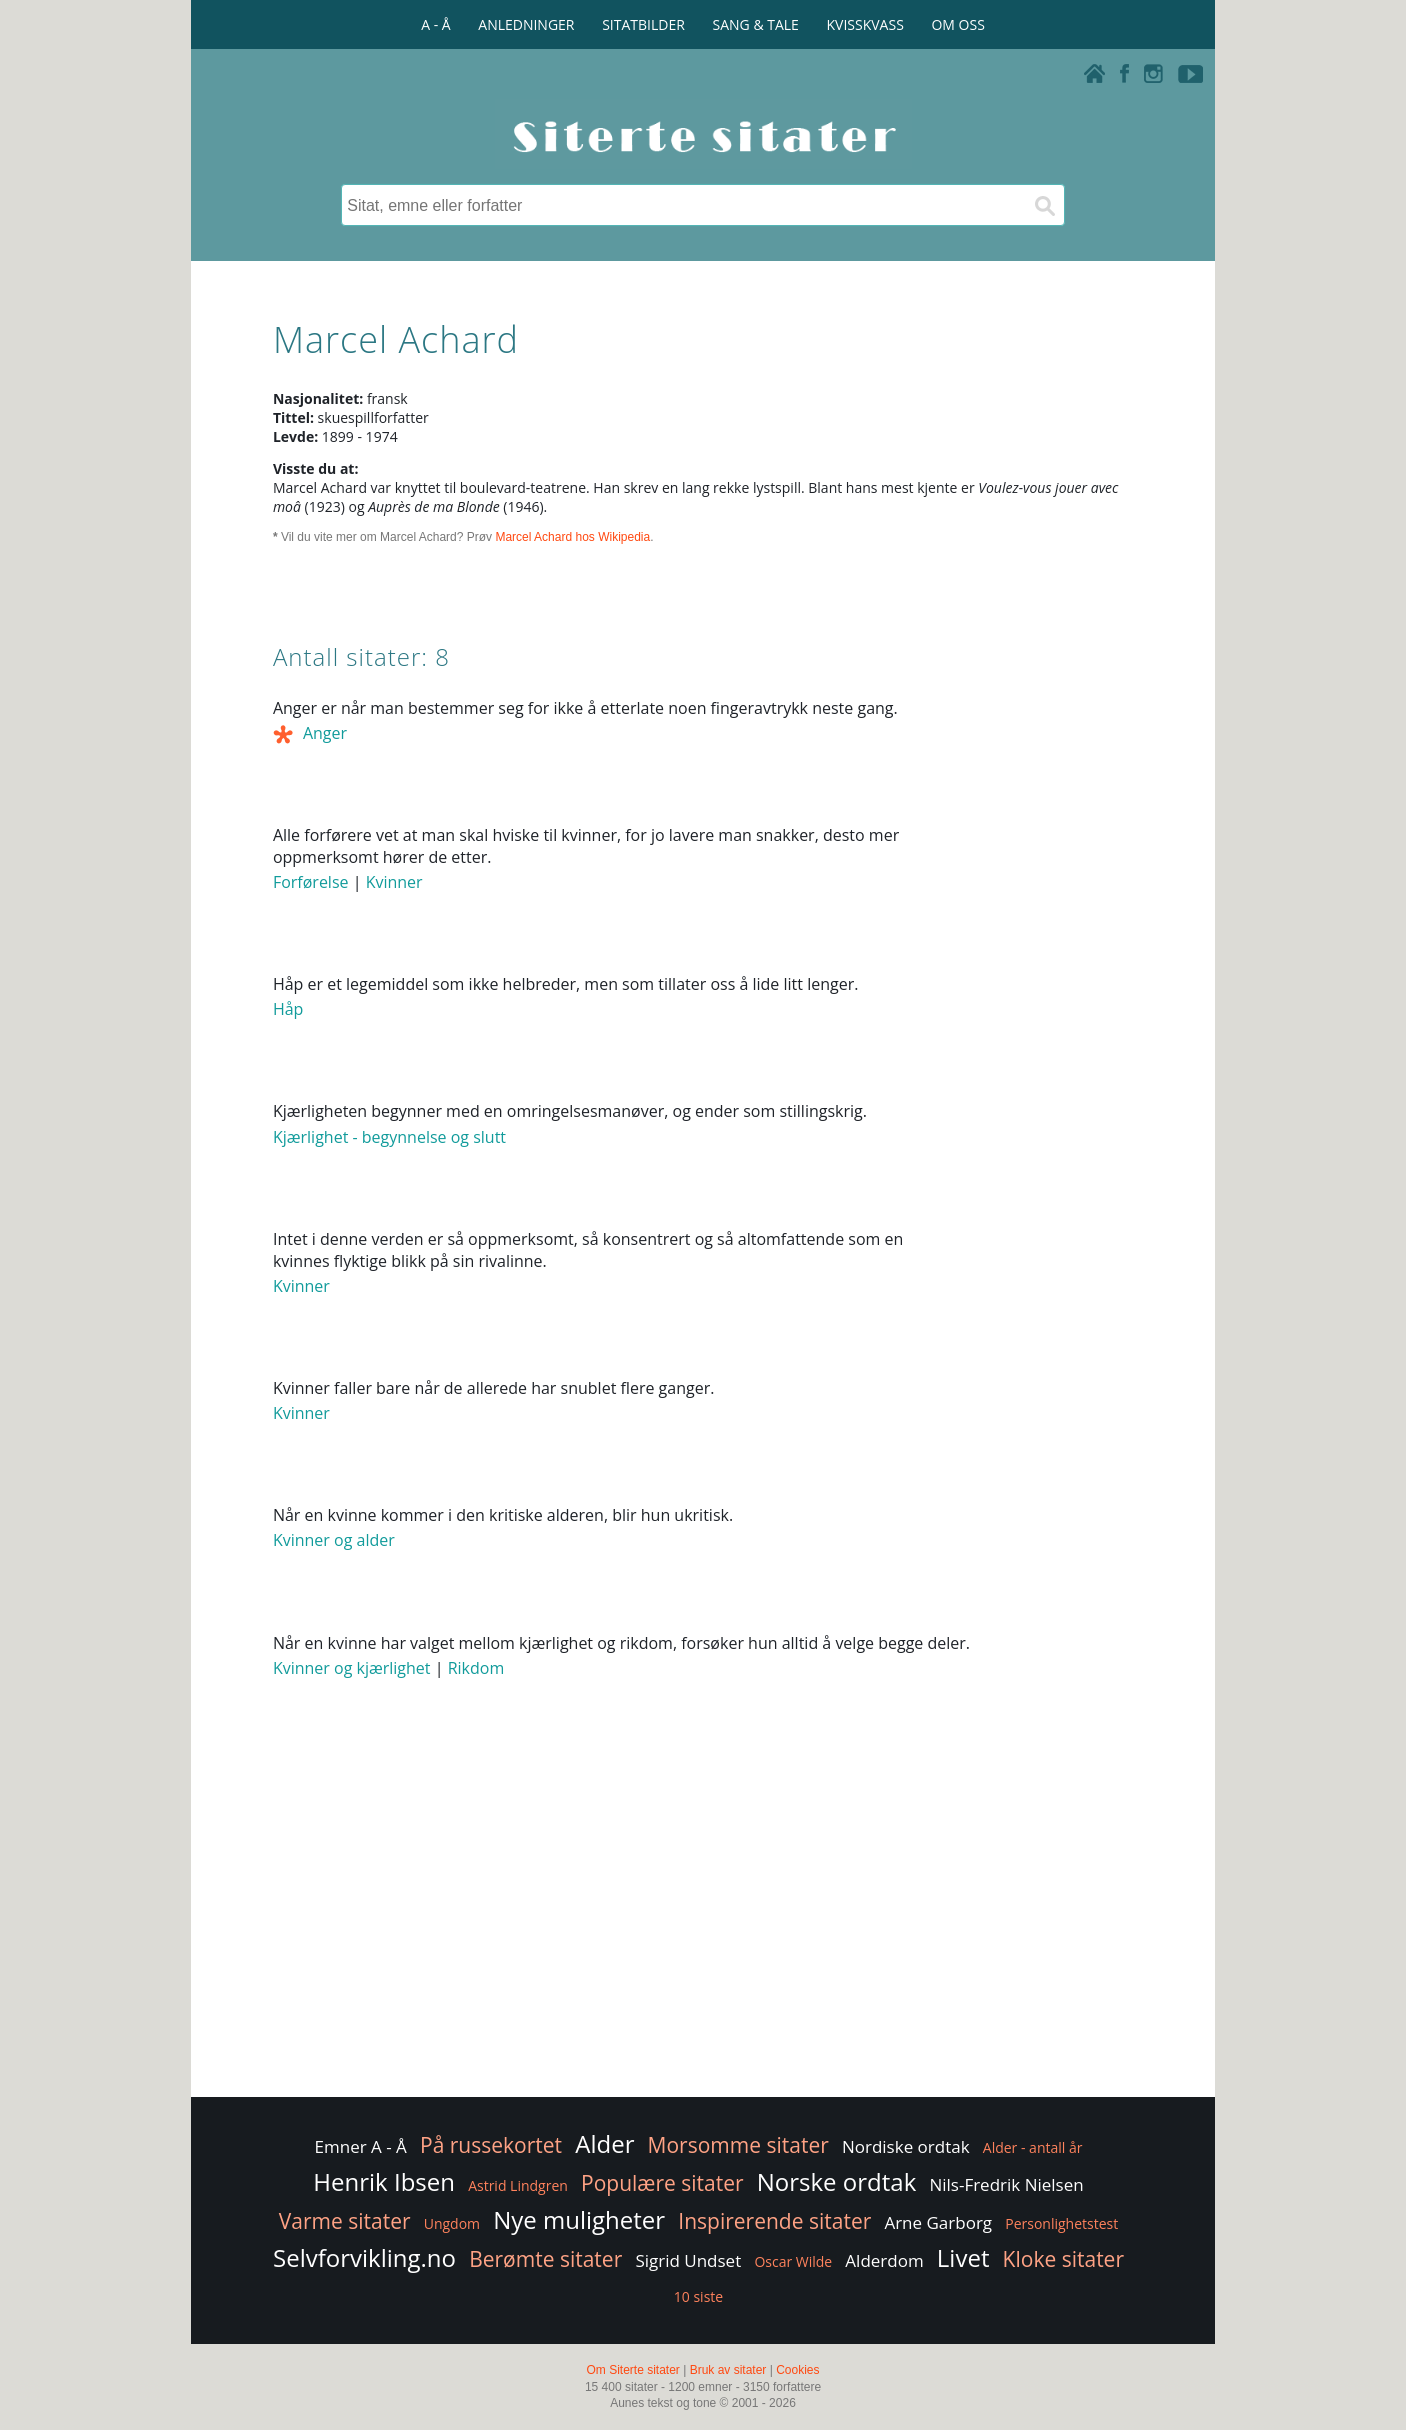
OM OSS (957, 24)
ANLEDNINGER (526, 24)
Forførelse (311, 882)
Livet (963, 2257)
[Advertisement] (1043, 1000)
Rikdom (476, 1668)
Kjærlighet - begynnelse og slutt (389, 1137)
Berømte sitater (545, 2259)
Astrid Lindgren (518, 2185)
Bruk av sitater (728, 2370)
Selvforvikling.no (364, 2257)
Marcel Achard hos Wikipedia (572, 537)
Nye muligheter (579, 2219)
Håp (288, 1009)
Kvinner (394, 882)
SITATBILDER (643, 24)
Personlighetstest (1061, 2223)
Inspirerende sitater (774, 2221)
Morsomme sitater (738, 2145)
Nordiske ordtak (906, 2146)
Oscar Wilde (793, 2261)
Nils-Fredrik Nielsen (1006, 2184)
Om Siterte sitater (632, 2370)
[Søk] (1044, 205)
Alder (604, 2143)
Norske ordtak (837, 2181)
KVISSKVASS (865, 24)
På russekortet (491, 2145)
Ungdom (452, 2223)
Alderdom (884, 2260)
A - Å (435, 24)
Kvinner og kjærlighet (352, 1668)
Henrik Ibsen (384, 2181)
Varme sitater (345, 2221)
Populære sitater (662, 2183)
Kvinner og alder (334, 1540)
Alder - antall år (1033, 2147)
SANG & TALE (756, 24)
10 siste (698, 2296)
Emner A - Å (361, 2146)
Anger (325, 733)
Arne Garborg (938, 2222)
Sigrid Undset (688, 2260)
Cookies (797, 2370)
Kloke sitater (1063, 2259)
